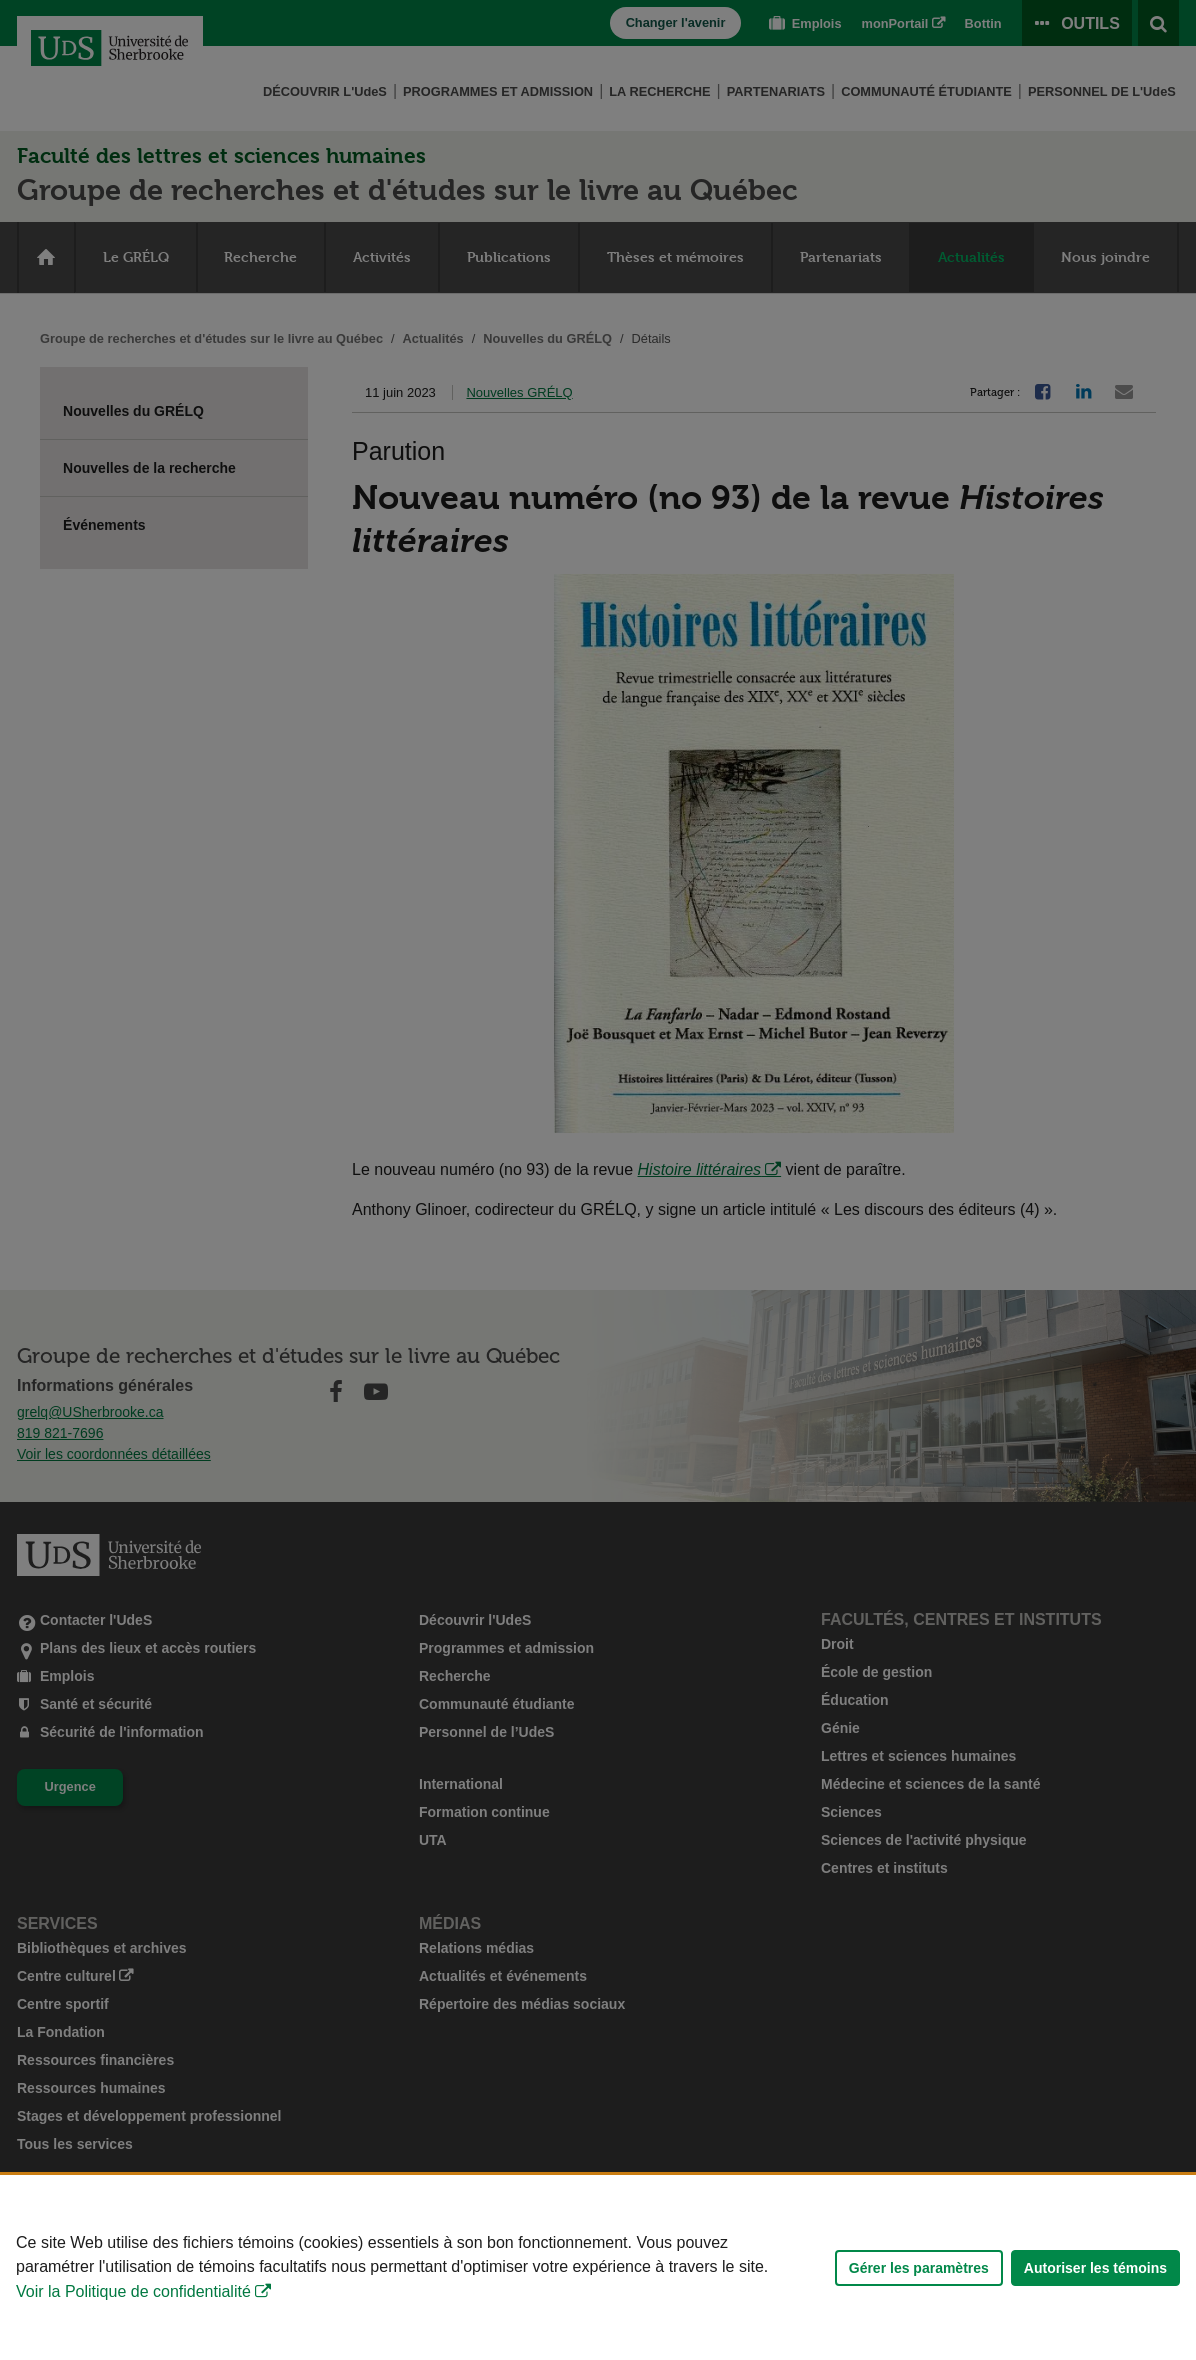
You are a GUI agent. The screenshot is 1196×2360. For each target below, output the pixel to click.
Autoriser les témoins (1095, 2268)
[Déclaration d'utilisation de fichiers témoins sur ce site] (598, 2267)
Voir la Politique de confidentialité (133, 2291)
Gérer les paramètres (919, 2268)
